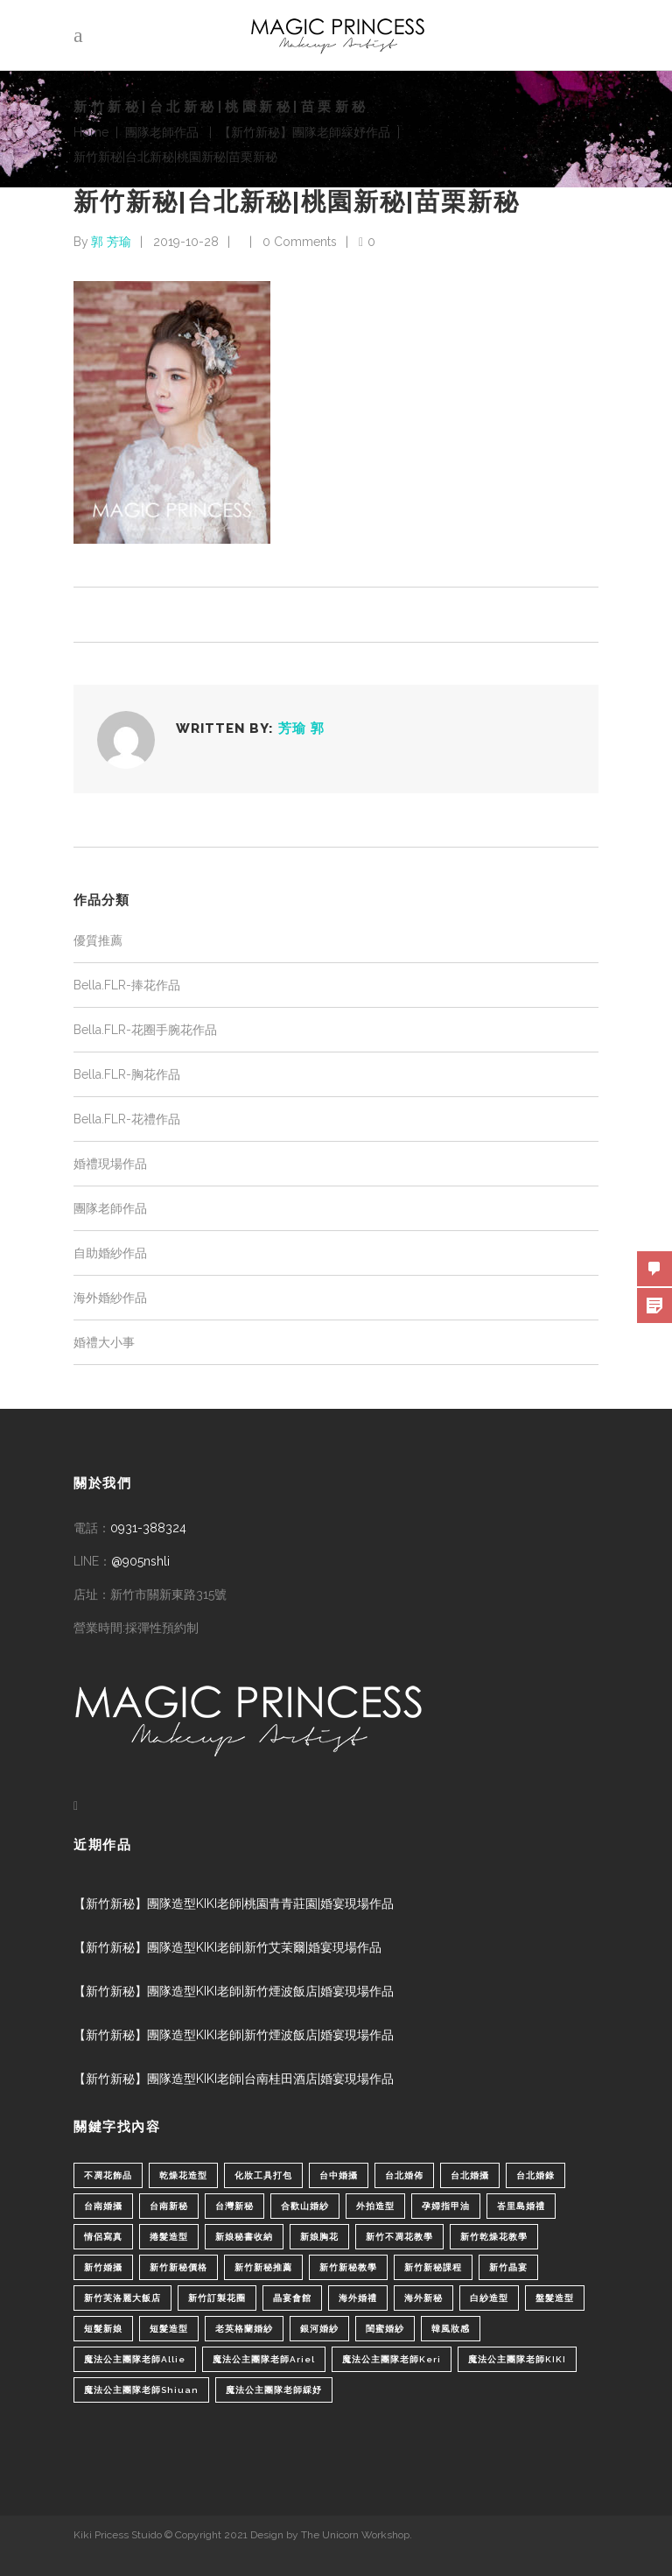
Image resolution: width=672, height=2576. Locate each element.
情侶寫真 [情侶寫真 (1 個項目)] (103, 2237)
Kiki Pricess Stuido (118, 2535)
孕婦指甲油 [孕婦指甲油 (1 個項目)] (446, 2206)
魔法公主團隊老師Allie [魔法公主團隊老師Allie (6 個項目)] (135, 2359)
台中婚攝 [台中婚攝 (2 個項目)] (338, 2175)
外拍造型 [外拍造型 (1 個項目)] (375, 2206)
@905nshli (140, 1561)
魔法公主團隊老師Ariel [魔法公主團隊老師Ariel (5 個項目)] (264, 2359)
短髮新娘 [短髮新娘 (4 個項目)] (103, 2328)
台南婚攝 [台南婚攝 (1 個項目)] (103, 2206)
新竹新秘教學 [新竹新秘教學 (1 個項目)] (348, 2267)
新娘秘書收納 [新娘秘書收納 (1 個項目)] (244, 2237)
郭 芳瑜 (111, 242)
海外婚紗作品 (110, 1298)
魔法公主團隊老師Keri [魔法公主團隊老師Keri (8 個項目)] (391, 2359)
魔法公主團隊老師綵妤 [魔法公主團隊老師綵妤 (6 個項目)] (274, 2390)
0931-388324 (148, 1528)
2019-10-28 (186, 242)
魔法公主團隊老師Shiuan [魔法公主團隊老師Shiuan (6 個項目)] (141, 2390)
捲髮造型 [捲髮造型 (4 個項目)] (169, 2237)
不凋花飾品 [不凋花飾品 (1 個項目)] (108, 2175)
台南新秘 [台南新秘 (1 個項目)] (169, 2206)
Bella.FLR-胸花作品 (127, 1074)
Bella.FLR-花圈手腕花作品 (145, 1030)
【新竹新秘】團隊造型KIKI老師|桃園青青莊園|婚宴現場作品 (234, 1904)
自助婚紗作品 (110, 1253)
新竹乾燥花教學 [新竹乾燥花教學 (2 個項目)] (494, 2237)
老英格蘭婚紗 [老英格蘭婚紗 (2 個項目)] (244, 2328)
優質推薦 (98, 940)
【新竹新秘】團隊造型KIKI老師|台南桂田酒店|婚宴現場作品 (234, 2079)
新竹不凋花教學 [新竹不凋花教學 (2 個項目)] (399, 2237)
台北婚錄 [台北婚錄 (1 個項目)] (535, 2175)
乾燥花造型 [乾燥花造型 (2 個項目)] (183, 2175)
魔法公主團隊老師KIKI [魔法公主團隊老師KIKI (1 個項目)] (517, 2359)
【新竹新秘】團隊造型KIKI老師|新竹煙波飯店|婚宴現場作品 (234, 1991)
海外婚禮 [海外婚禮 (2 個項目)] (358, 2298)
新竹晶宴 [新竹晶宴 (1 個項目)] (508, 2267)
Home (91, 132)
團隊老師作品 (162, 132)
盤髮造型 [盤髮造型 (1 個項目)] (555, 2298)
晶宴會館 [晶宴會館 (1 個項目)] (292, 2298)
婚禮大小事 (104, 1342)
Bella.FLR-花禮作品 (127, 1119)
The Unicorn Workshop (355, 2535)
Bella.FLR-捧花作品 (127, 985)
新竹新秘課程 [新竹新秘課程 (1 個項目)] (433, 2267)
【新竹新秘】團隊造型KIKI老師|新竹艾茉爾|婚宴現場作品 (228, 1947)
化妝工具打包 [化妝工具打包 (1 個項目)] (263, 2175)
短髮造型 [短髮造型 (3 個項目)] (169, 2328)
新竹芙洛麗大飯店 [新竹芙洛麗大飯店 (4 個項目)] (122, 2298)
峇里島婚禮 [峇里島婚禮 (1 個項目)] (521, 2206)
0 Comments (299, 242)
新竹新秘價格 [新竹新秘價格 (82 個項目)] (178, 2267)
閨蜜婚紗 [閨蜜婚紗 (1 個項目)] (385, 2328)
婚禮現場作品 (110, 1164)
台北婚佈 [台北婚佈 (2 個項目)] (404, 2175)
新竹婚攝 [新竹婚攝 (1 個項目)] (103, 2267)
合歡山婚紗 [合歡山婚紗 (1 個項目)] (305, 2206)
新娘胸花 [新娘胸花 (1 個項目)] (319, 2237)
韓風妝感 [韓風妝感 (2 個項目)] (450, 2328)
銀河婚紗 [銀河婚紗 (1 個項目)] (319, 2328)
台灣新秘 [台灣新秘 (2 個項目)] (234, 2206)
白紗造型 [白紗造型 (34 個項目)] (489, 2298)
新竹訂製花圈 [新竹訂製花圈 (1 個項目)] (217, 2298)
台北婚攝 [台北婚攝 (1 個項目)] (470, 2175)
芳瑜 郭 (301, 728)
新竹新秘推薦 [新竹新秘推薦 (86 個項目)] (263, 2267)
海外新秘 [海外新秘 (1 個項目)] (423, 2298)
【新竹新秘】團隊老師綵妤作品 (304, 132)
